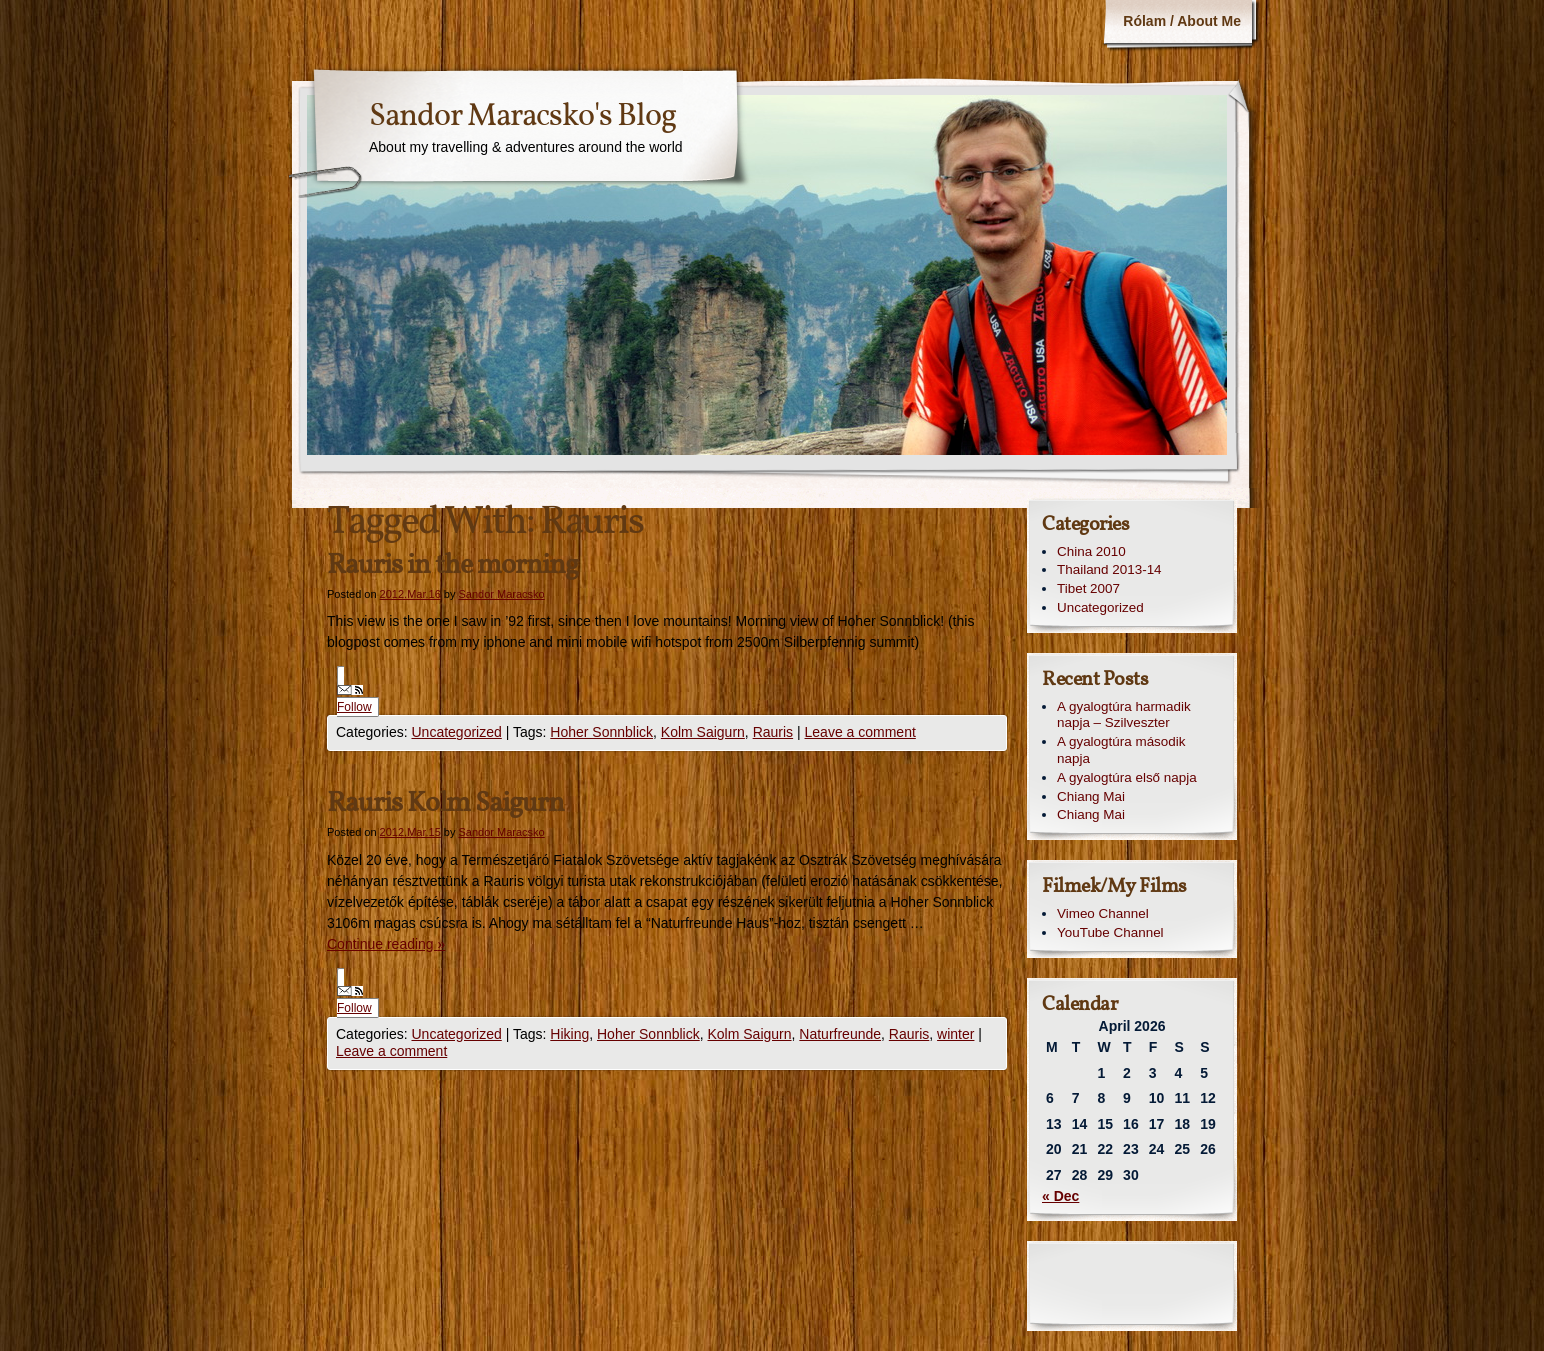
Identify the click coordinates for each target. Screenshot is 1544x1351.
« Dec (1060, 1196)
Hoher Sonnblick (601, 732)
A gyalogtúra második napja (1121, 750)
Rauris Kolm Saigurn (445, 803)
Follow (354, 699)
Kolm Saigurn (703, 732)
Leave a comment (860, 732)
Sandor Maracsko (502, 594)
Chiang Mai (1091, 796)
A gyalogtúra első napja (1127, 777)
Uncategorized (456, 732)
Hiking (569, 1034)
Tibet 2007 (1088, 588)
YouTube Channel (1110, 932)
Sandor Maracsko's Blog (522, 117)
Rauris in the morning (452, 565)
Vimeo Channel (1103, 913)
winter (955, 1034)
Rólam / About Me (1182, 21)
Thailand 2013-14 (1109, 569)
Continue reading (386, 944)
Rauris (773, 732)
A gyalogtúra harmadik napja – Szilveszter (1124, 715)
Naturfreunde (840, 1034)
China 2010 (1091, 551)
